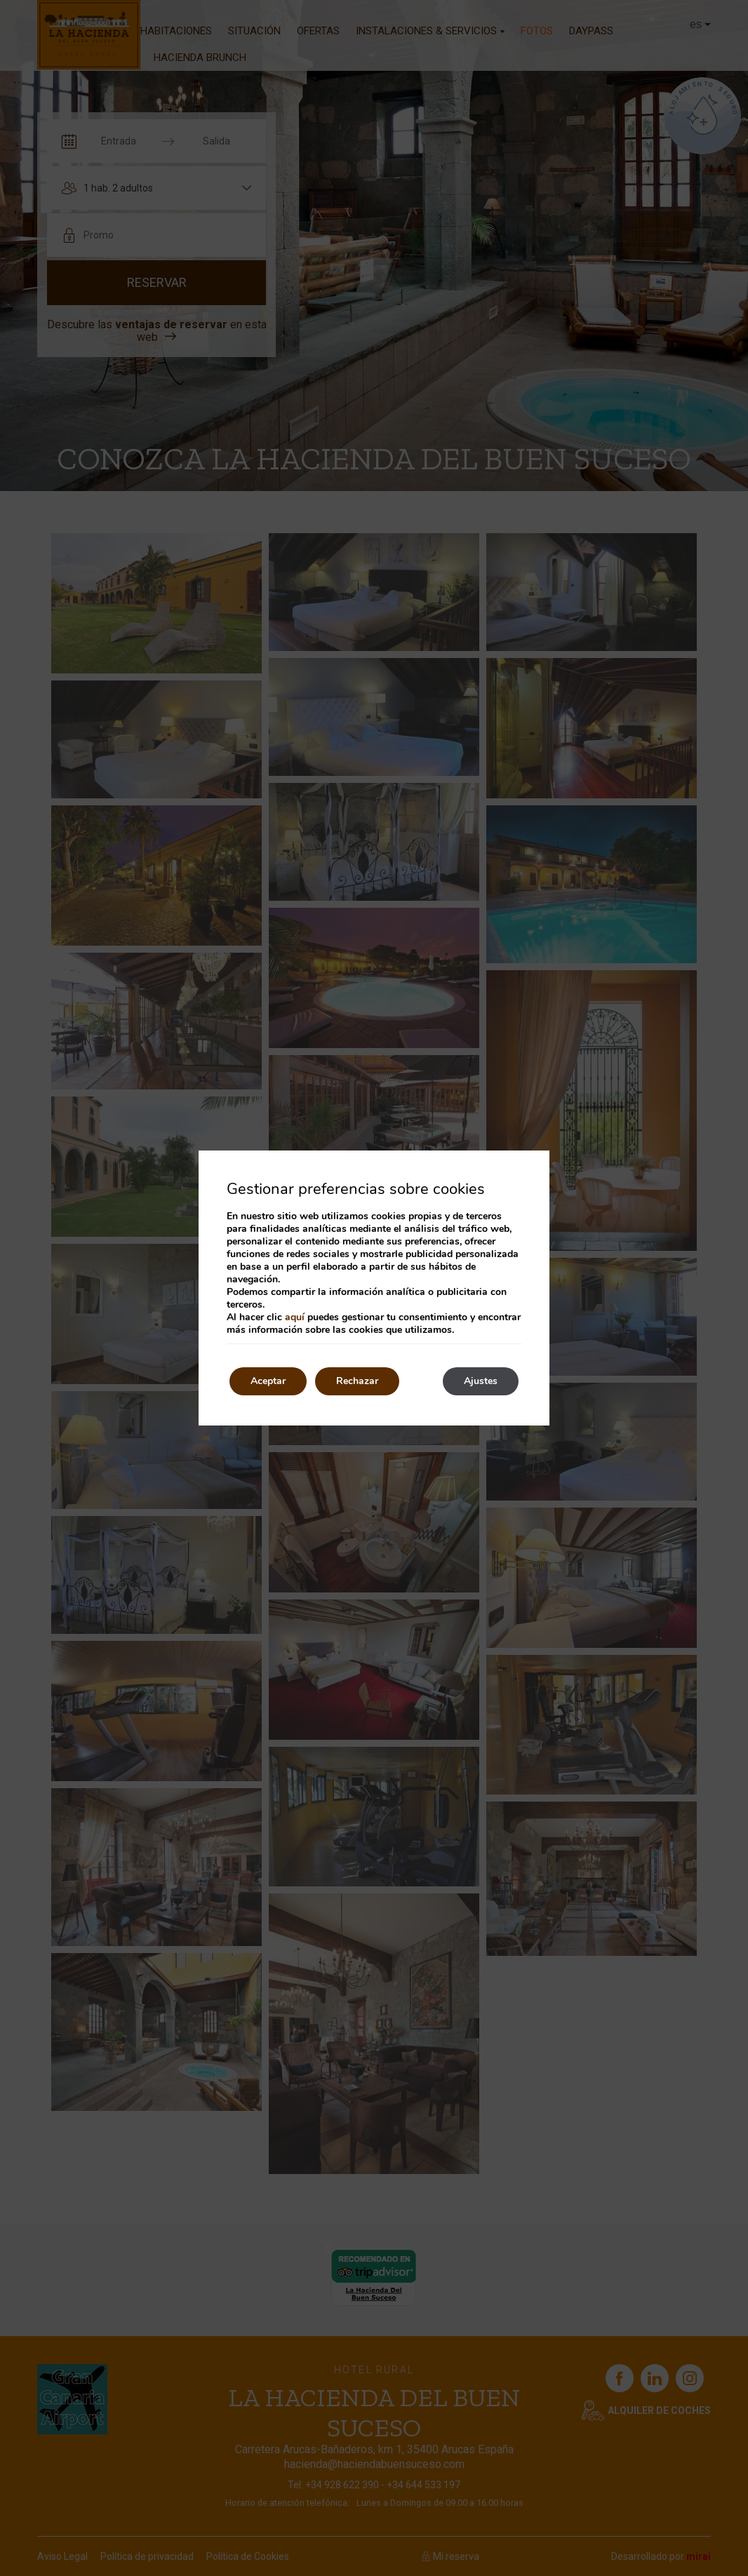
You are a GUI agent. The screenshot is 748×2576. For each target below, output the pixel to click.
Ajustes (480, 1381)
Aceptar (268, 1381)
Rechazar (357, 1381)
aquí (295, 1317)
